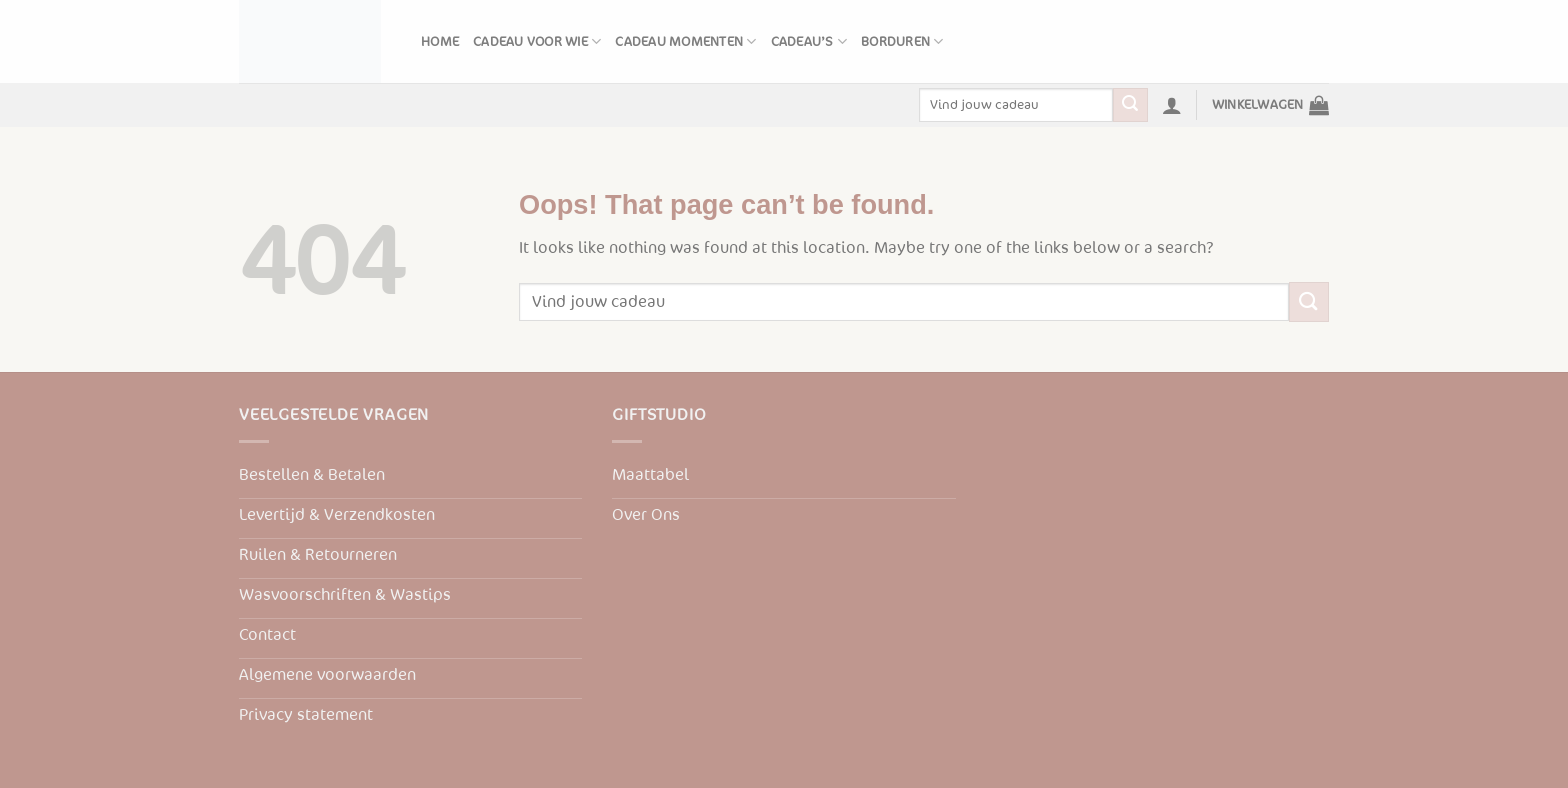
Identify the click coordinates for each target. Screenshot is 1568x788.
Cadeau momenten (685, 41)
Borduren (902, 41)
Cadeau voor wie (537, 41)
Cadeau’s (809, 41)
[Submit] (1130, 105)
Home (440, 42)
